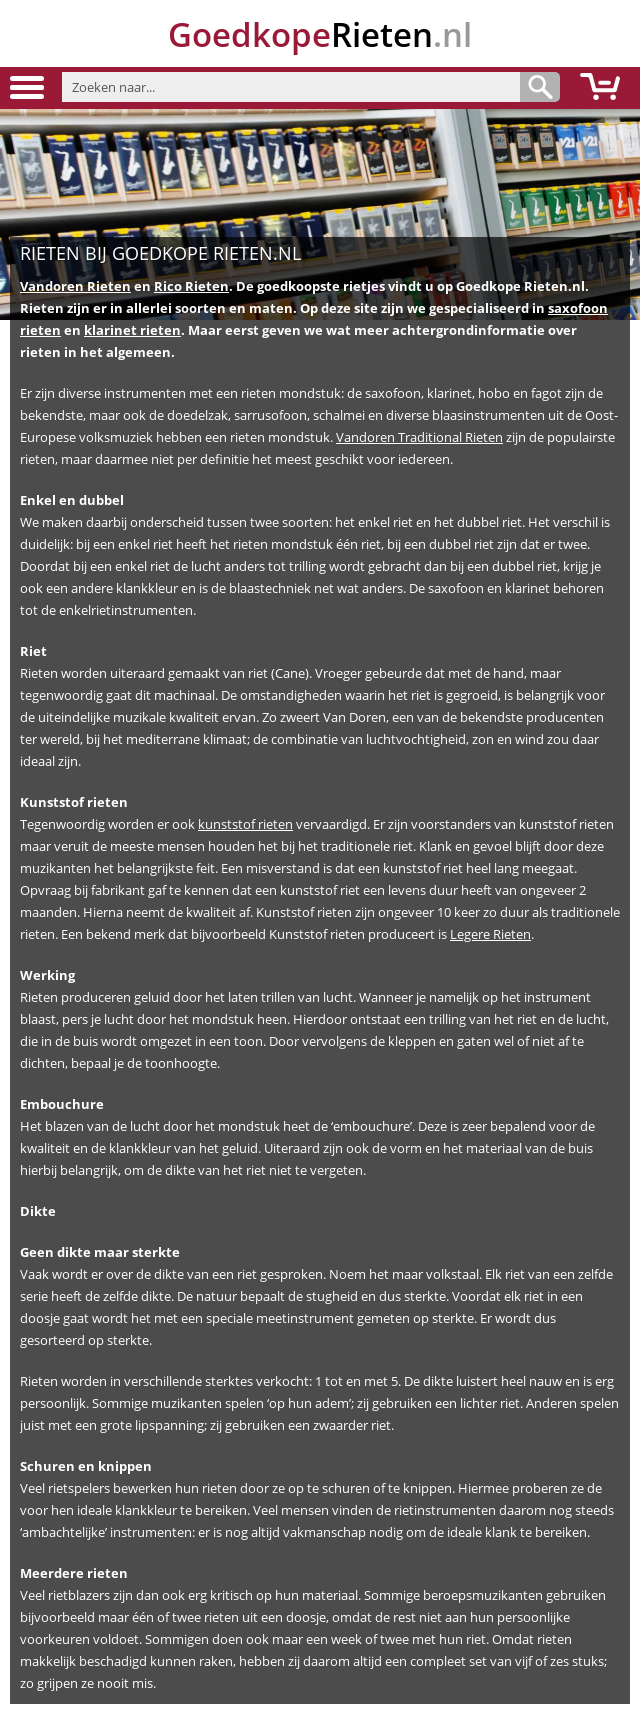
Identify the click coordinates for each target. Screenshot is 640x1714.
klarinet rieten (132, 330)
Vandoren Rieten (75, 286)
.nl (320, 34)
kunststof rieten (245, 824)
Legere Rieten (490, 934)
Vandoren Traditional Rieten (419, 437)
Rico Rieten (191, 286)
